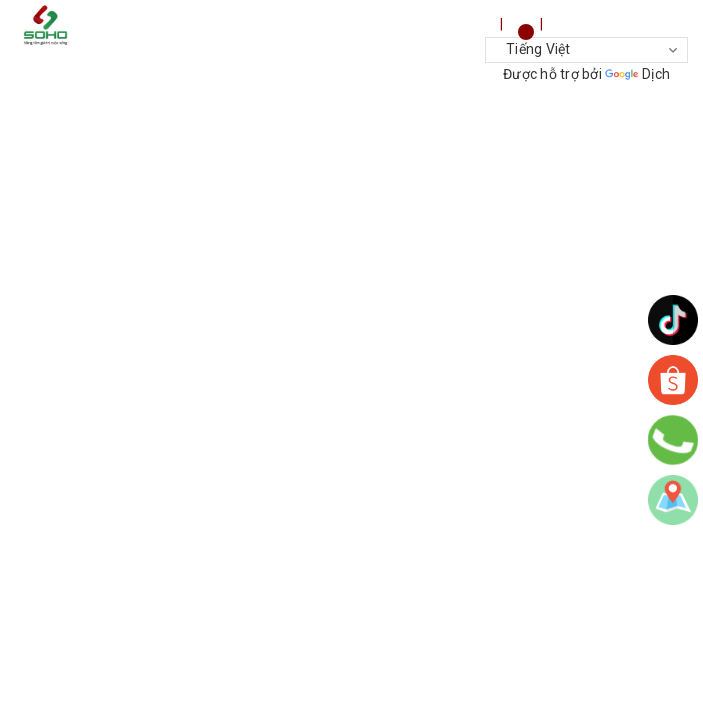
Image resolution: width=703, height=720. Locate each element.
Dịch (637, 74)
